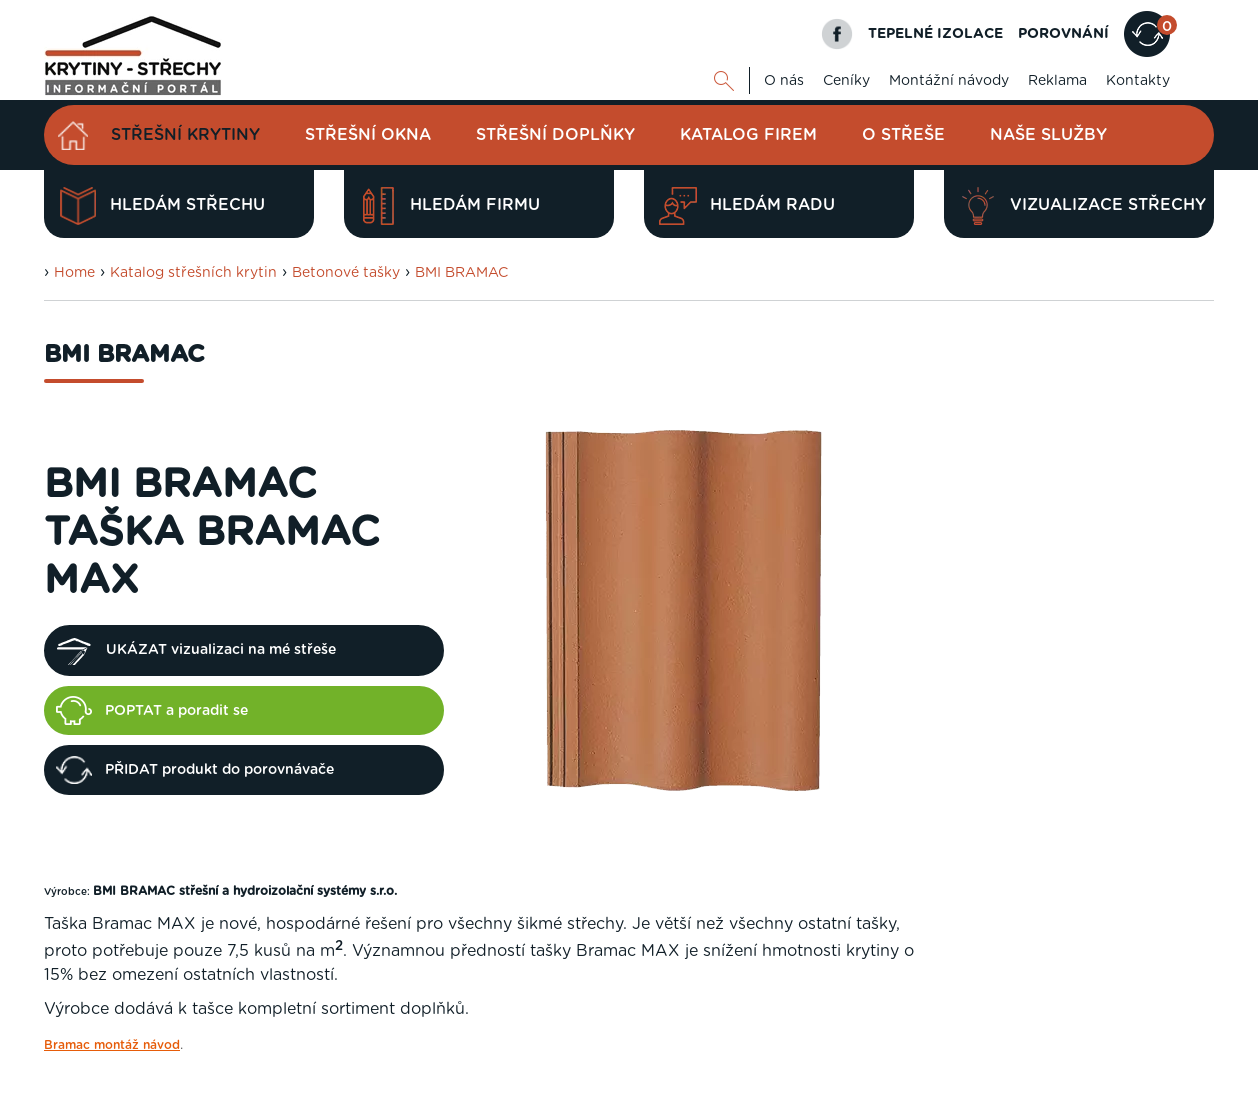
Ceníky (846, 81)
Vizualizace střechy (1082, 206)
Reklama (1057, 81)
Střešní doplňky (555, 135)
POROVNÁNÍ (1063, 34)
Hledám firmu (449, 206)
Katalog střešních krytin (193, 273)
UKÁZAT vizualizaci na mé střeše (196, 651)
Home (74, 273)
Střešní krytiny (185, 135)
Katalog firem (748, 135)
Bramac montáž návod (112, 1045)
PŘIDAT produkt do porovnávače (195, 770)
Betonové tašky (346, 273)
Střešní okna (368, 135)
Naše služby (1048, 135)
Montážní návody (949, 81)
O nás (784, 81)
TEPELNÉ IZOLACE (935, 34)
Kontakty (1138, 81)
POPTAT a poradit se (152, 710)
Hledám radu (747, 206)
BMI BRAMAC (461, 273)
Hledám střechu (162, 206)
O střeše (903, 135)
